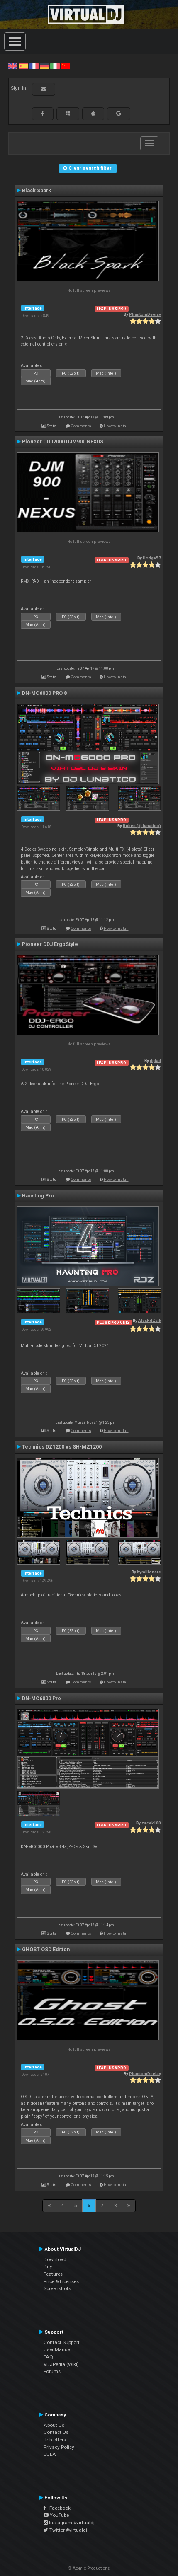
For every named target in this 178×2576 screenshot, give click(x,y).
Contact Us (56, 2432)
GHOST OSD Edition (46, 1949)
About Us (54, 2425)
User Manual (58, 2349)
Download (55, 2259)
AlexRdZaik (149, 1320)
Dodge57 (152, 558)
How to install (116, 425)
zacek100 (151, 1823)
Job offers (55, 2440)
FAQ (48, 2357)
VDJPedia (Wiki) (61, 2364)
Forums (52, 2371)
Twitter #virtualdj (65, 2530)
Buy (48, 2266)
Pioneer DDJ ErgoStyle (50, 944)
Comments (81, 425)
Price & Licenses (61, 2281)
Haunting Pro (38, 1196)
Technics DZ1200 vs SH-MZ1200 (62, 1447)
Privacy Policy (59, 2447)
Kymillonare (149, 1572)
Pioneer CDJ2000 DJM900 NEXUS (62, 442)
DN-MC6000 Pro (41, 1698)
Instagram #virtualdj (69, 2522)
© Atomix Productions (89, 2568)
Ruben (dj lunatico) (142, 825)
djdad (155, 1060)
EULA (50, 2454)
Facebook (57, 2508)
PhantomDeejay (145, 314)
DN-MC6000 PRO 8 (44, 693)
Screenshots (57, 2288)
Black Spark (36, 191)
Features (53, 2274)
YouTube (56, 2515)
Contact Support (62, 2342)
